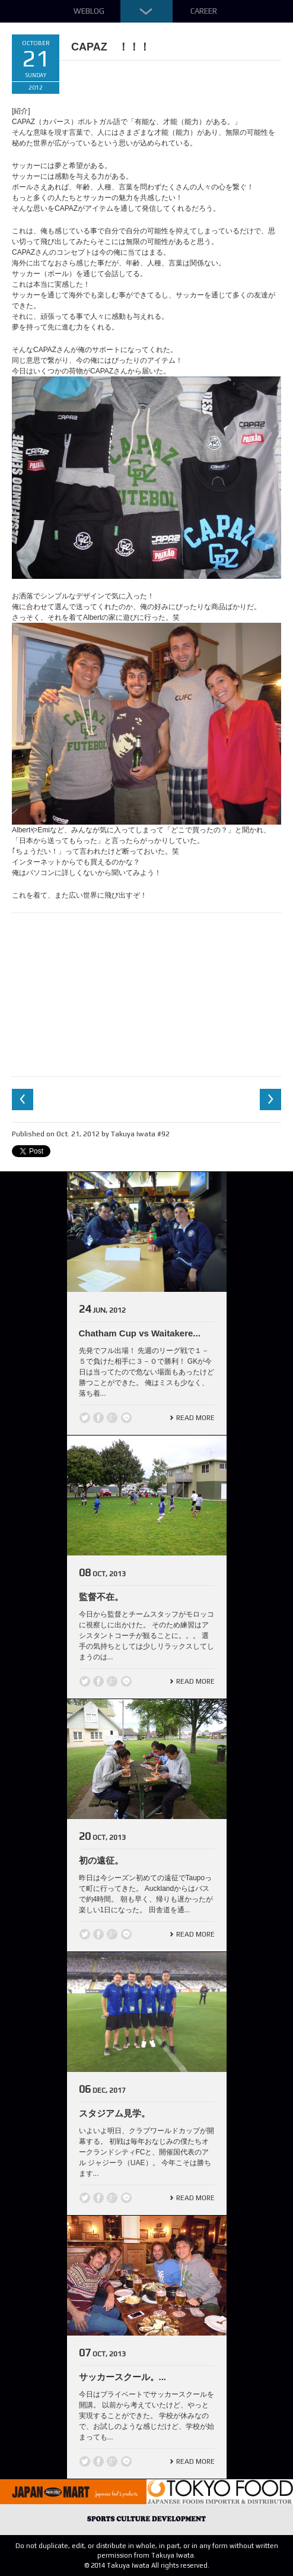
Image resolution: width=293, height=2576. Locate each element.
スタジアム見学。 (114, 2113)
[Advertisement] (146, 993)
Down (146, 11)
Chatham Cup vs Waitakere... (139, 1333)
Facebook (98, 1417)
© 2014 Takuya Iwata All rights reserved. (146, 2565)
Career (203, 11)
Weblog (89, 11)
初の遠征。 (101, 1860)
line (126, 1417)
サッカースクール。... (123, 2377)
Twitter (84, 1417)
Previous (22, 1099)
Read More (195, 1418)
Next (270, 1099)
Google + (112, 1417)
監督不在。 (101, 1597)
